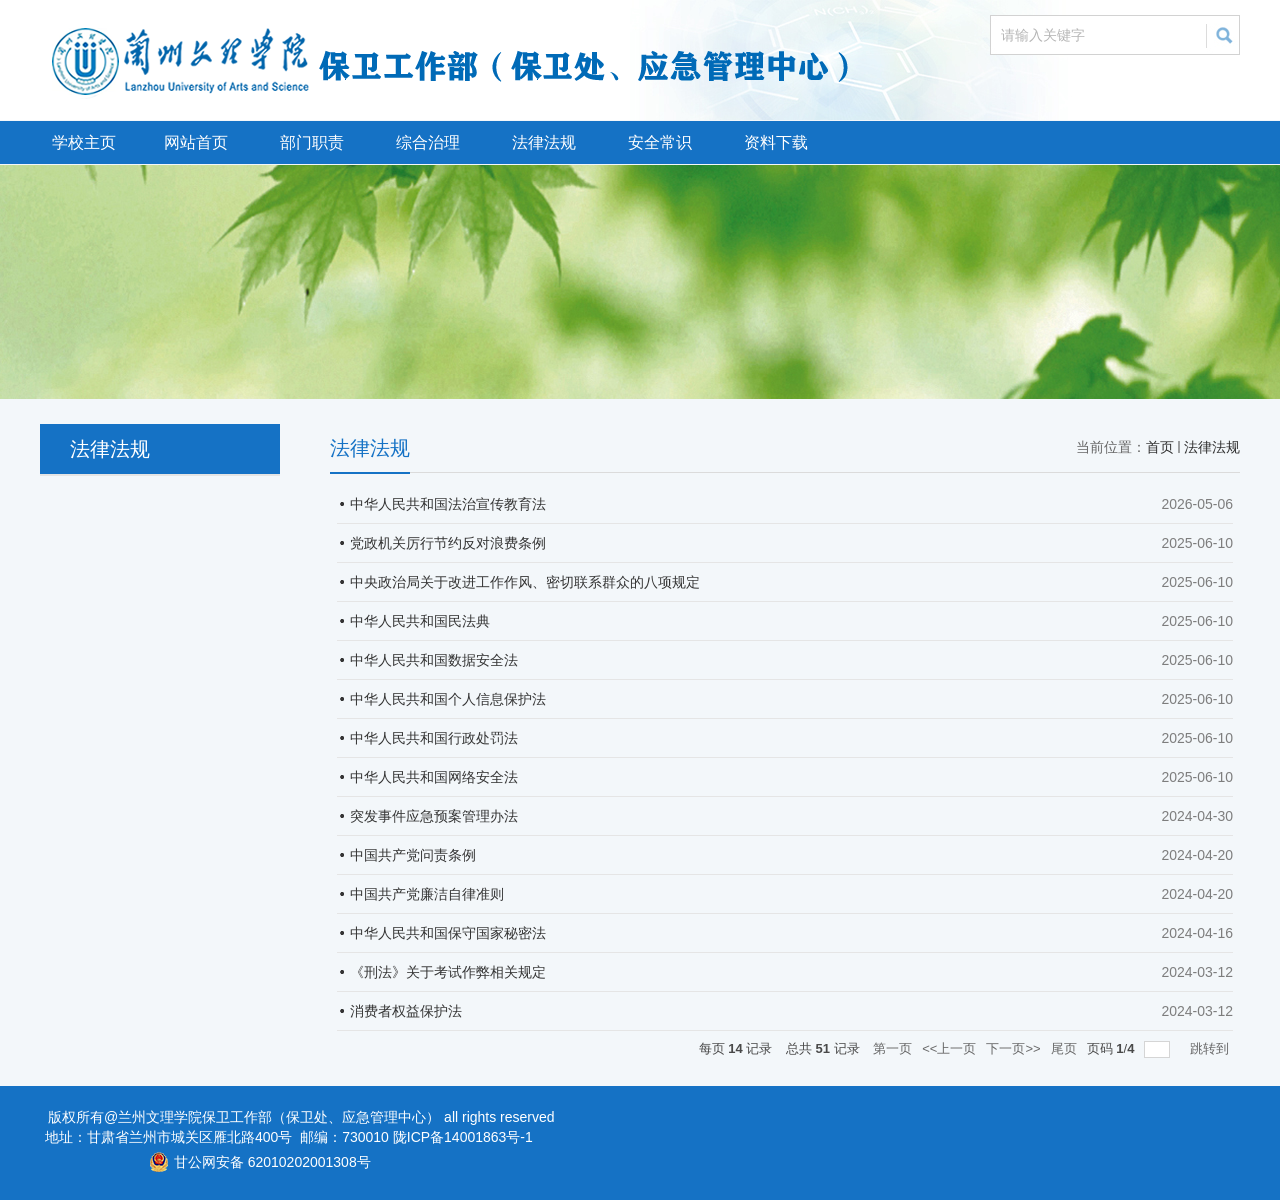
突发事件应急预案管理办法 (434, 816)
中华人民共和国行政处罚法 (434, 738)
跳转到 (1211, 1048)
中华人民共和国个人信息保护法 (448, 699)
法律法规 (544, 142)
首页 (1160, 447)
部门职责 (312, 142)
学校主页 (84, 142)
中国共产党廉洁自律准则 (427, 894)
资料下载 (776, 142)
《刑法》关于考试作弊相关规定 (448, 972)
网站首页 (196, 142)
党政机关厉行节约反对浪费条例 (448, 543)
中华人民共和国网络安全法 (434, 777)
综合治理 (428, 142)
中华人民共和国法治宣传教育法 (448, 504)
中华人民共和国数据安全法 (434, 660)
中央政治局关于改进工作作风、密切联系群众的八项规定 (525, 582)
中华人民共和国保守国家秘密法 (448, 933)
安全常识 (660, 142)
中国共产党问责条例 (413, 855)
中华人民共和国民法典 (420, 621)
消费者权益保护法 (406, 1011)
